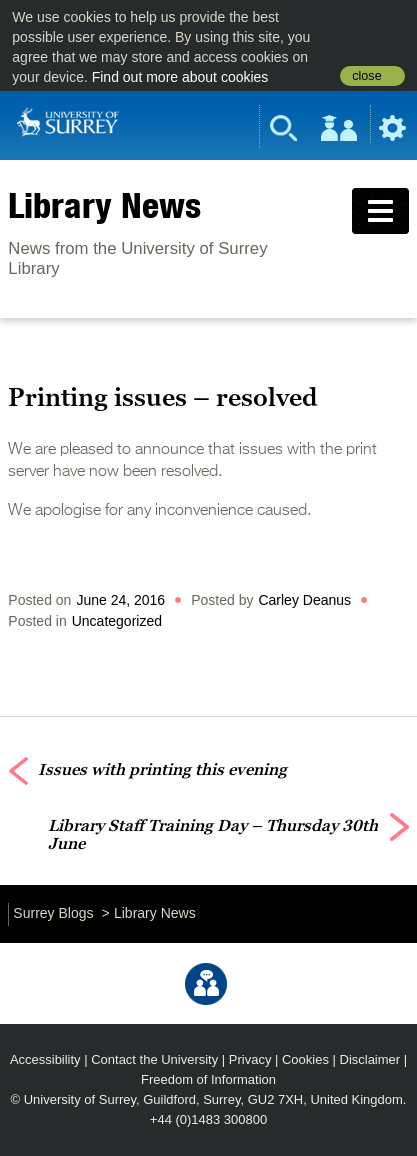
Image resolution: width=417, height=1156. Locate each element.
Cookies (305, 1059)
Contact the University (154, 1059)
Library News (104, 205)
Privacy (250, 1059)
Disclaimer (370, 1059)
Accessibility (45, 1059)
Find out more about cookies (180, 77)
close (366, 76)
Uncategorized (117, 621)
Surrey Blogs (53, 913)
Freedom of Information (208, 1079)
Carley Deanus (304, 600)
